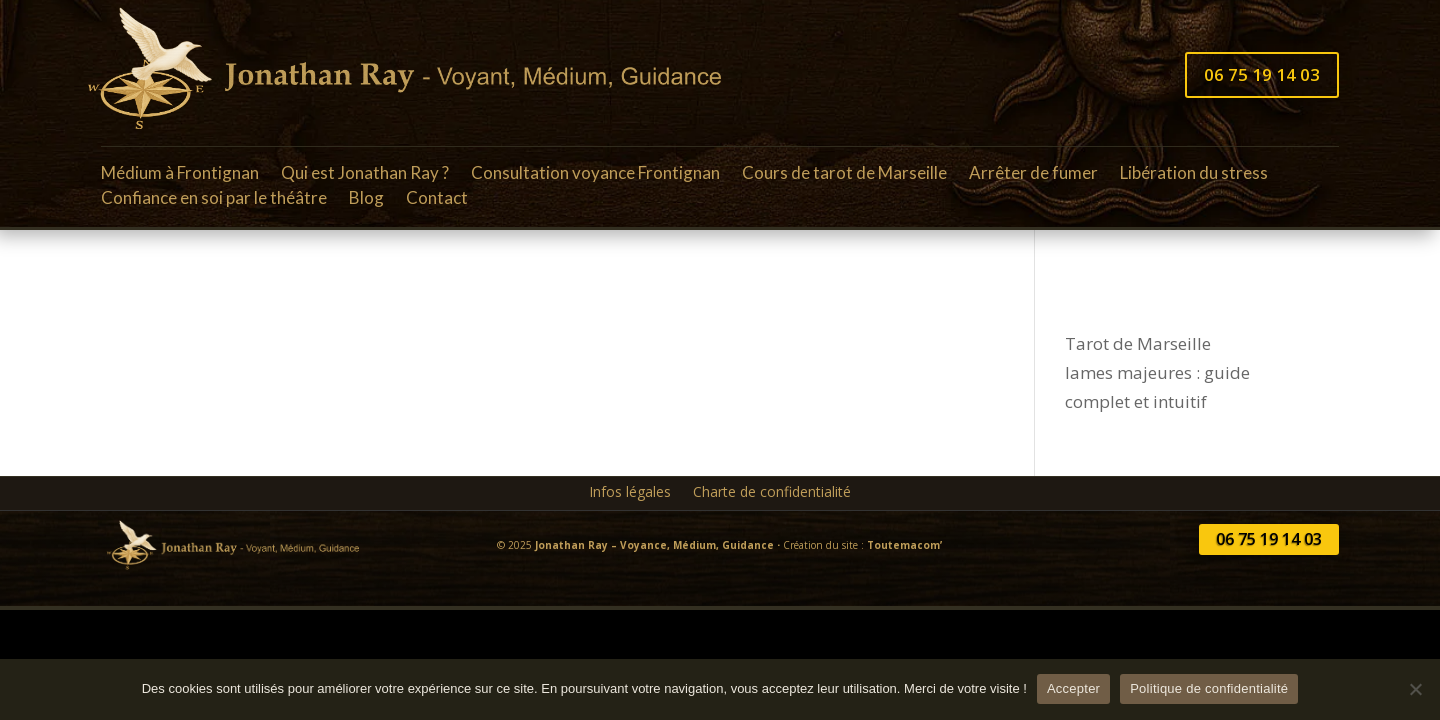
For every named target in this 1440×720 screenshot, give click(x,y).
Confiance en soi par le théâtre (214, 201)
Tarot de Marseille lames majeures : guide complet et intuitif (1157, 372)
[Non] (1415, 689)
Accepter (1073, 688)
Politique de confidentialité (1209, 688)
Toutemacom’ (904, 545)
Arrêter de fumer (1033, 176)
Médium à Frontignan (180, 176)
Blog (366, 201)
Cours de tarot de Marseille (844, 176)
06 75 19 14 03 (1262, 74)
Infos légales (630, 493)
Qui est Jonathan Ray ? (365, 176)
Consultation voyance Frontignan (595, 176)
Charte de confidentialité (772, 493)
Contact (437, 201)
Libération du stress (1194, 176)
